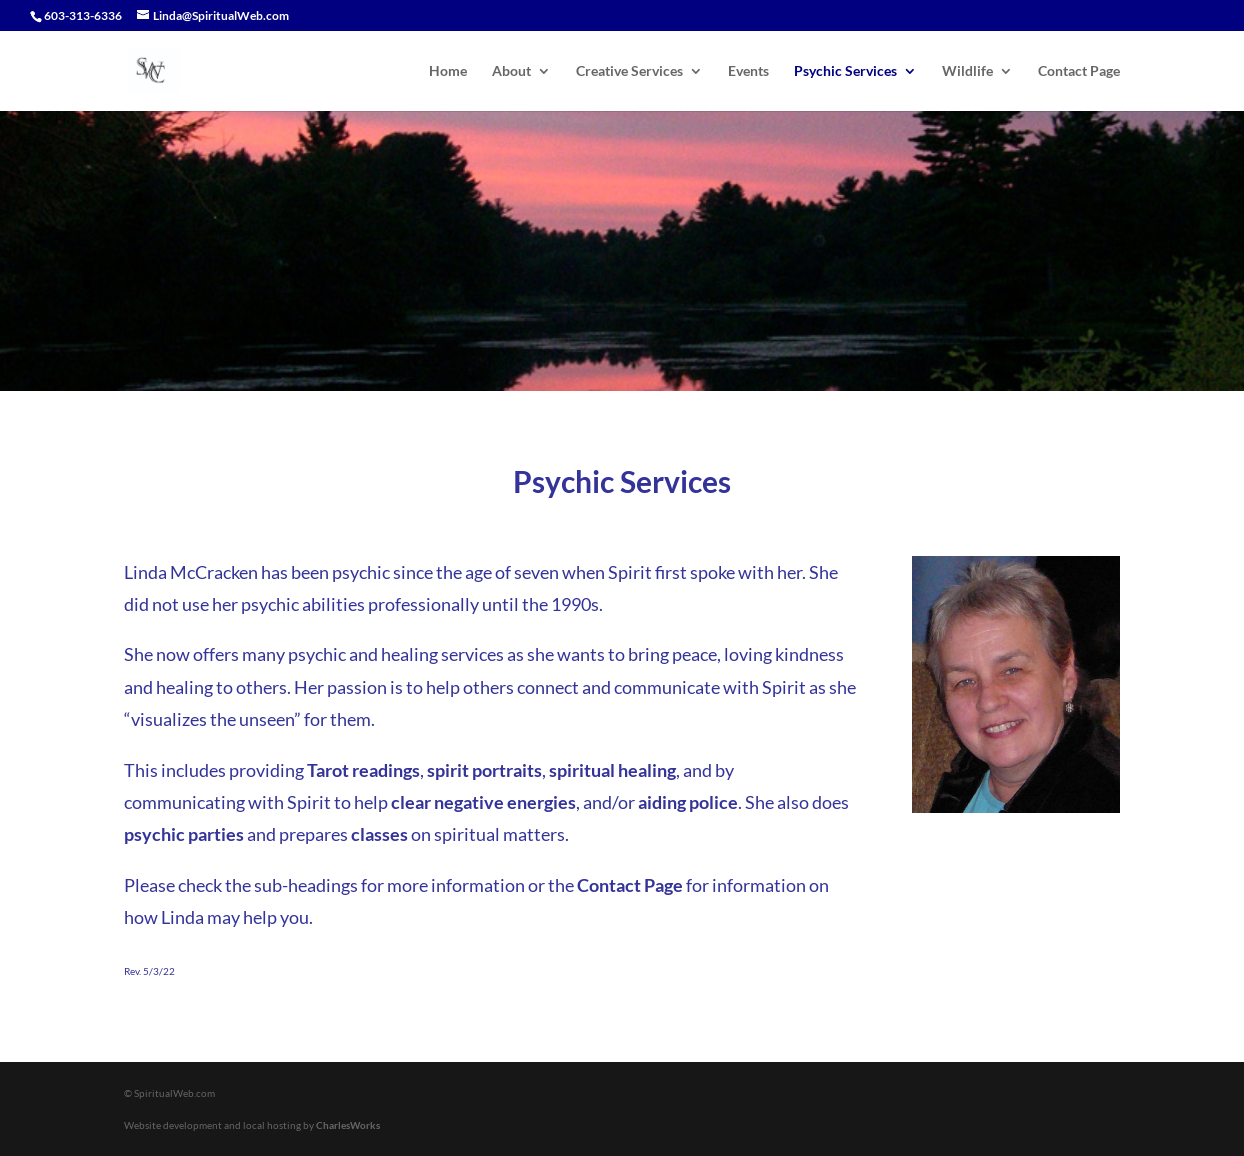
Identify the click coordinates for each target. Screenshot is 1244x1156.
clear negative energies (483, 802)
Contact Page (1079, 71)
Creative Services (629, 71)
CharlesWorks (348, 1125)
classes (379, 834)
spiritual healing (612, 770)
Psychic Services (845, 71)
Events (748, 71)
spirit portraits (484, 770)
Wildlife (967, 71)
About (511, 71)
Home (448, 71)
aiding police (688, 802)
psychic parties (184, 834)
